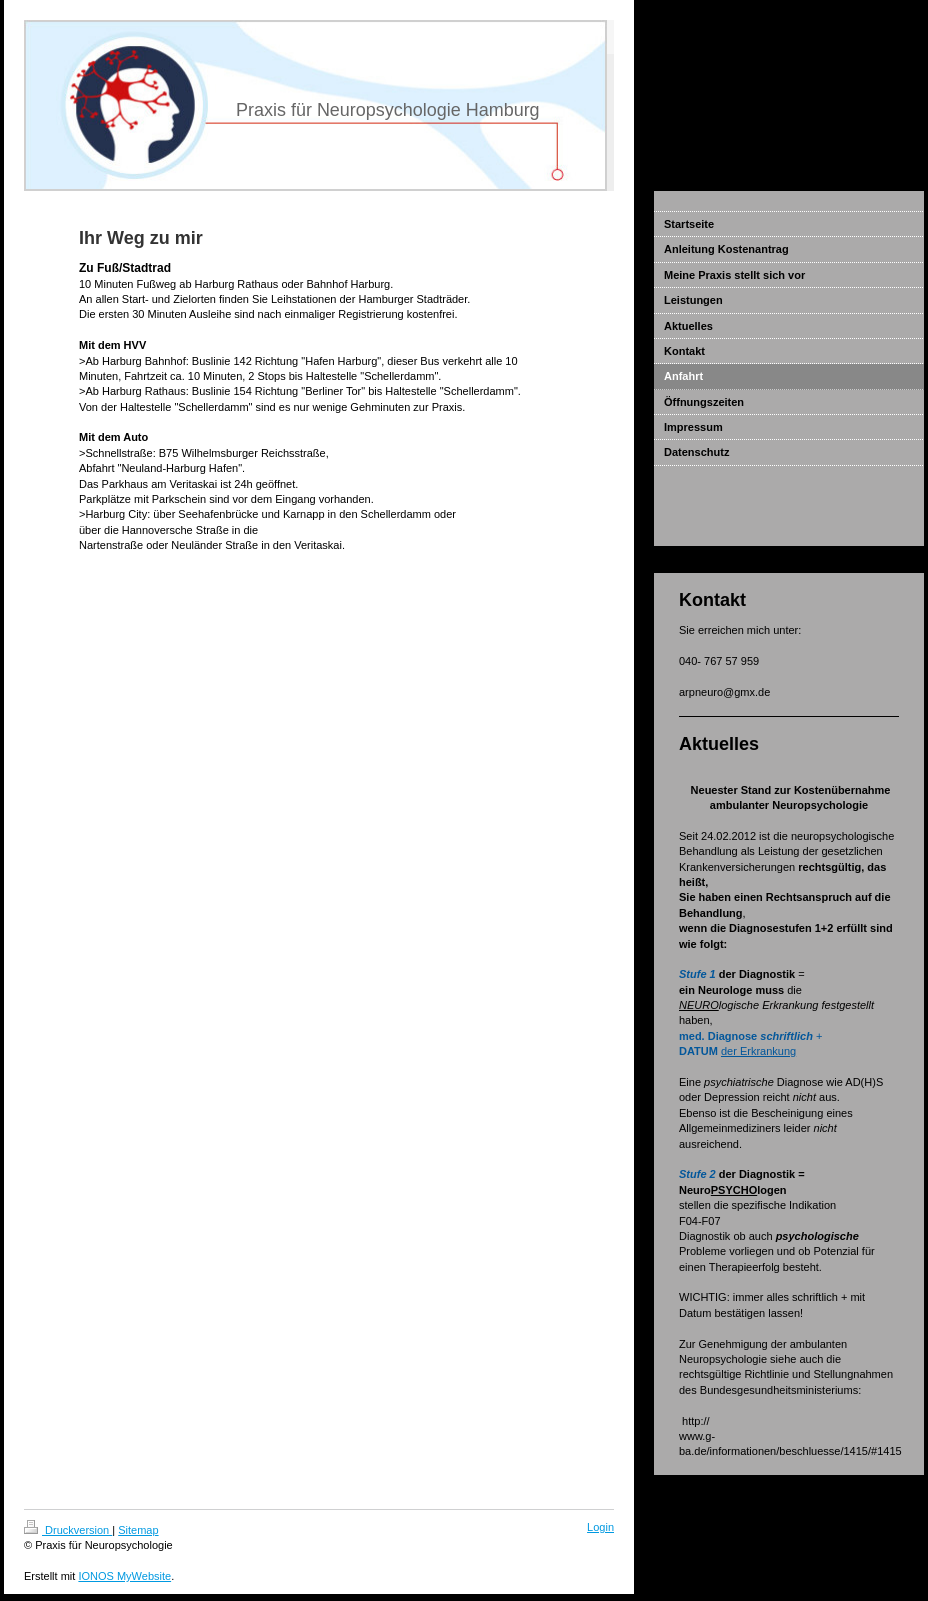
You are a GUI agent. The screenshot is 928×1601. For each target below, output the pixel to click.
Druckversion (68, 1530)
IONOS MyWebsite (124, 1576)
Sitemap (138, 1530)
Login (600, 1527)
